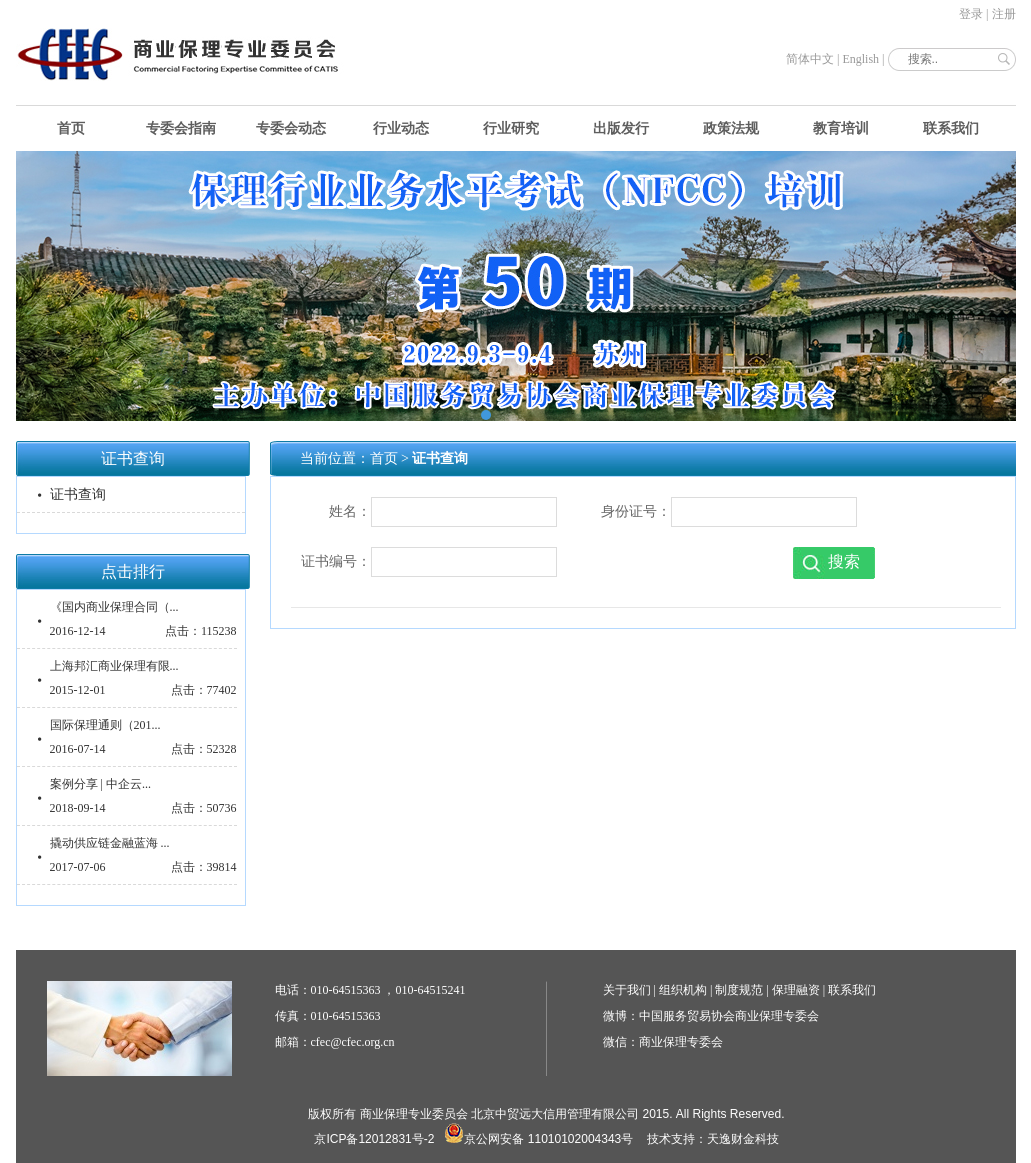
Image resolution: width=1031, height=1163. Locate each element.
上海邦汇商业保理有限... (114, 666)
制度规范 (739, 990)
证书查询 (78, 494)
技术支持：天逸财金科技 (713, 1139)
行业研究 (511, 128)
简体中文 (810, 59)
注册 (1004, 14)
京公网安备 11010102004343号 (538, 1139)
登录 (971, 14)
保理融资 (796, 990)
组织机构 (683, 990)
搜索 (844, 561)
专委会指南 (181, 128)
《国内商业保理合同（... (114, 607)
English (860, 59)
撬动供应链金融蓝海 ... (110, 843)
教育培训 (841, 128)
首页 (71, 128)
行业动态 (401, 128)
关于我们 (627, 990)
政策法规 (731, 128)
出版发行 (621, 128)
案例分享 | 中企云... (100, 784)
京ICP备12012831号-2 (374, 1139)
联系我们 (951, 128)
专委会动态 (291, 128)
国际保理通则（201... (105, 725)
